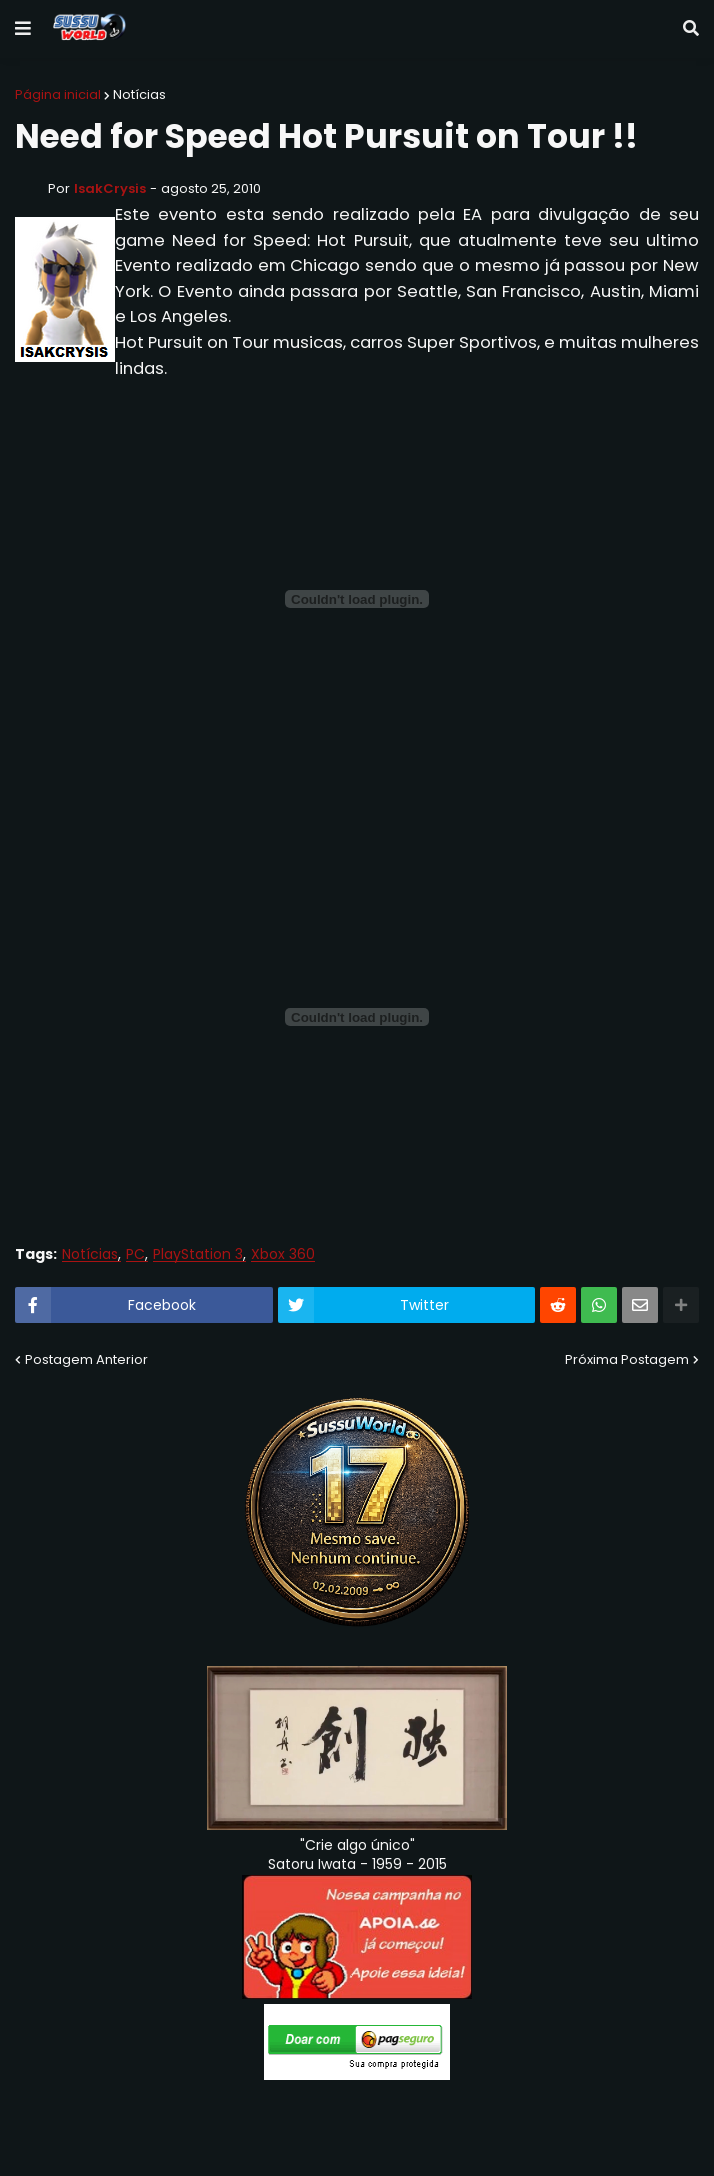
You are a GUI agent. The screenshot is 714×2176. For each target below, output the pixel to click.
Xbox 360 (283, 1254)
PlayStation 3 (198, 1254)
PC (135, 1254)
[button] (23, 29)
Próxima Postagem (627, 1359)
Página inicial (58, 94)
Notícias (139, 94)
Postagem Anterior (86, 1359)
